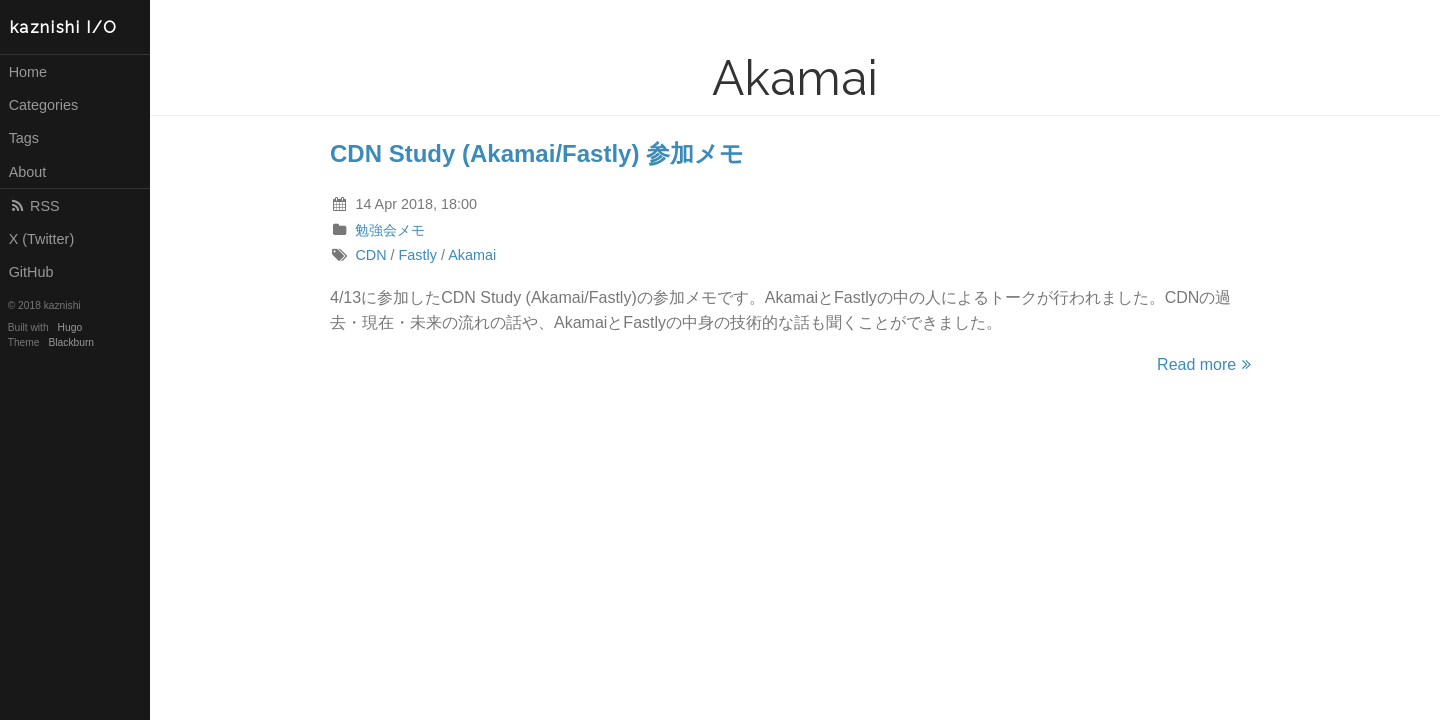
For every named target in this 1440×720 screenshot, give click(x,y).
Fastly (418, 255)
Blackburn (72, 342)
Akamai (472, 255)
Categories (44, 105)
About (28, 172)
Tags (24, 138)
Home (28, 72)
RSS (34, 206)
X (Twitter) (42, 239)
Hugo (70, 327)
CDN (370, 255)
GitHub (31, 272)
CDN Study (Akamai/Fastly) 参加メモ (537, 153)
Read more (1207, 364)
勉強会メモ (390, 230)
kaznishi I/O (64, 27)
